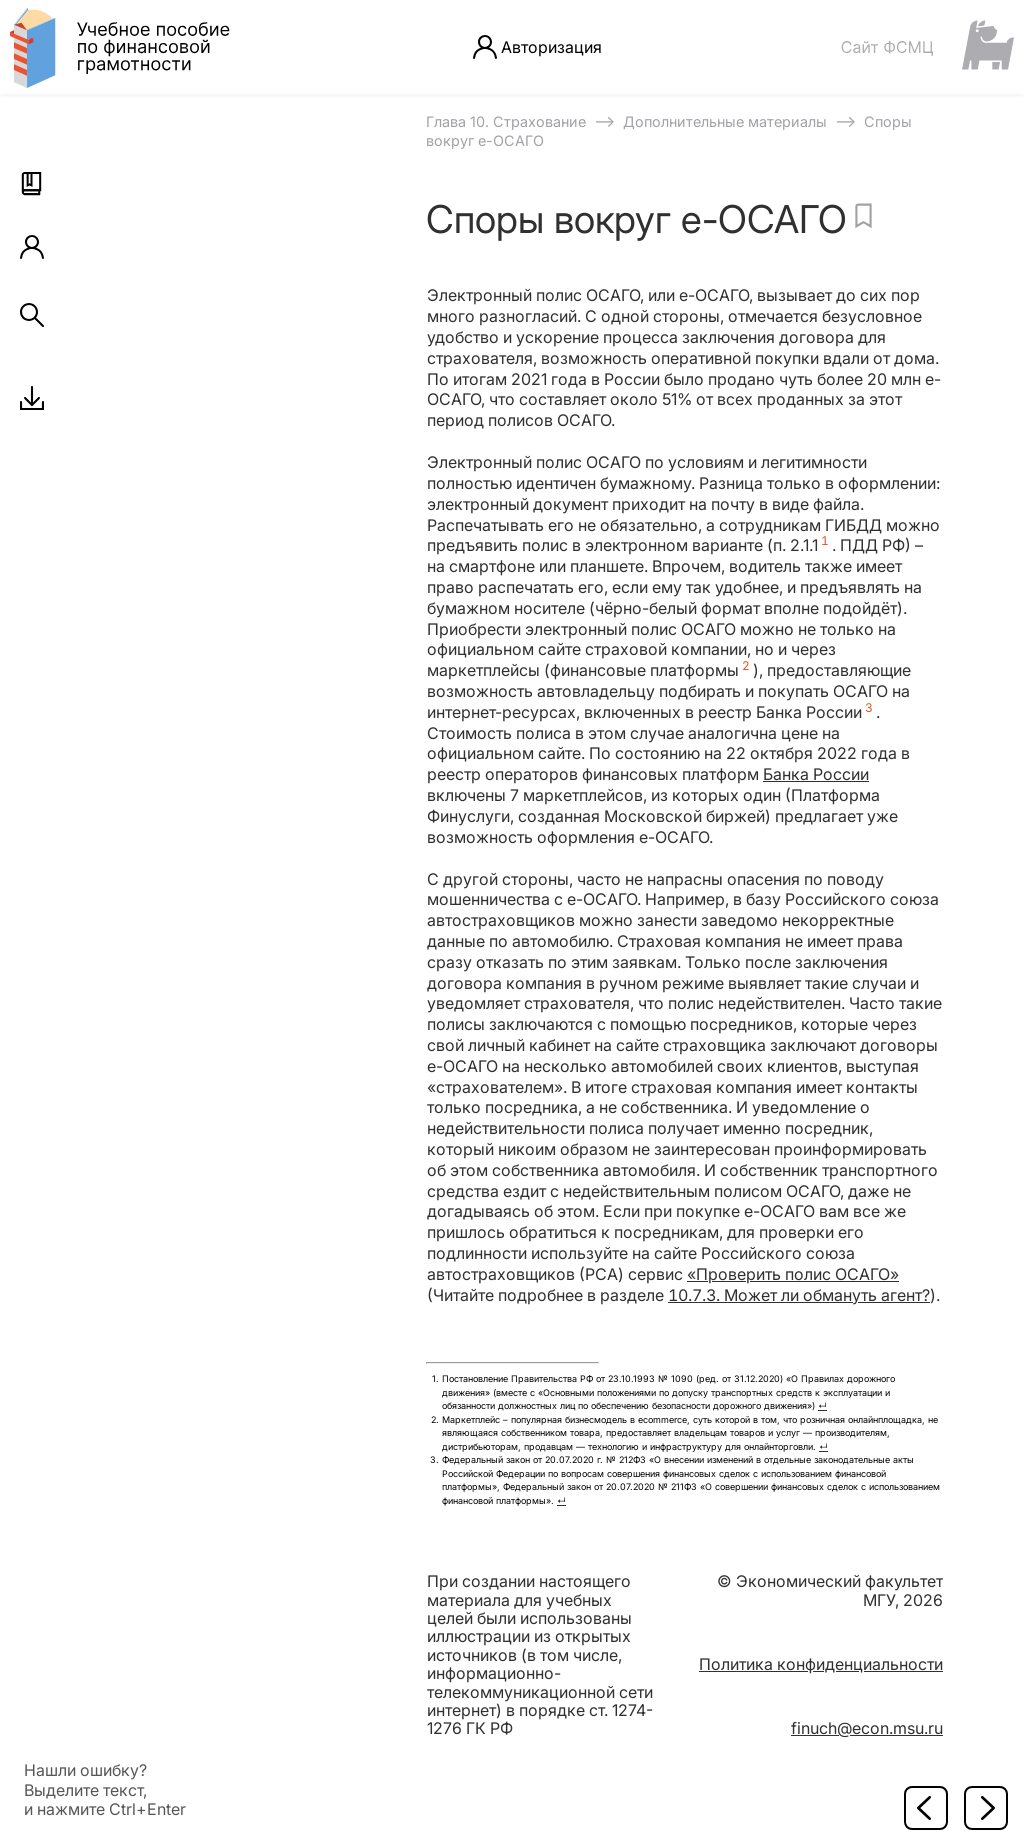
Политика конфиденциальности (821, 1664)
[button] (32, 184)
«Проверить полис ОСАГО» (793, 1274)
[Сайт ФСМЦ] (927, 46)
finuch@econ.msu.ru (867, 1728)
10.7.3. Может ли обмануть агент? (799, 1295)
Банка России (816, 774)
